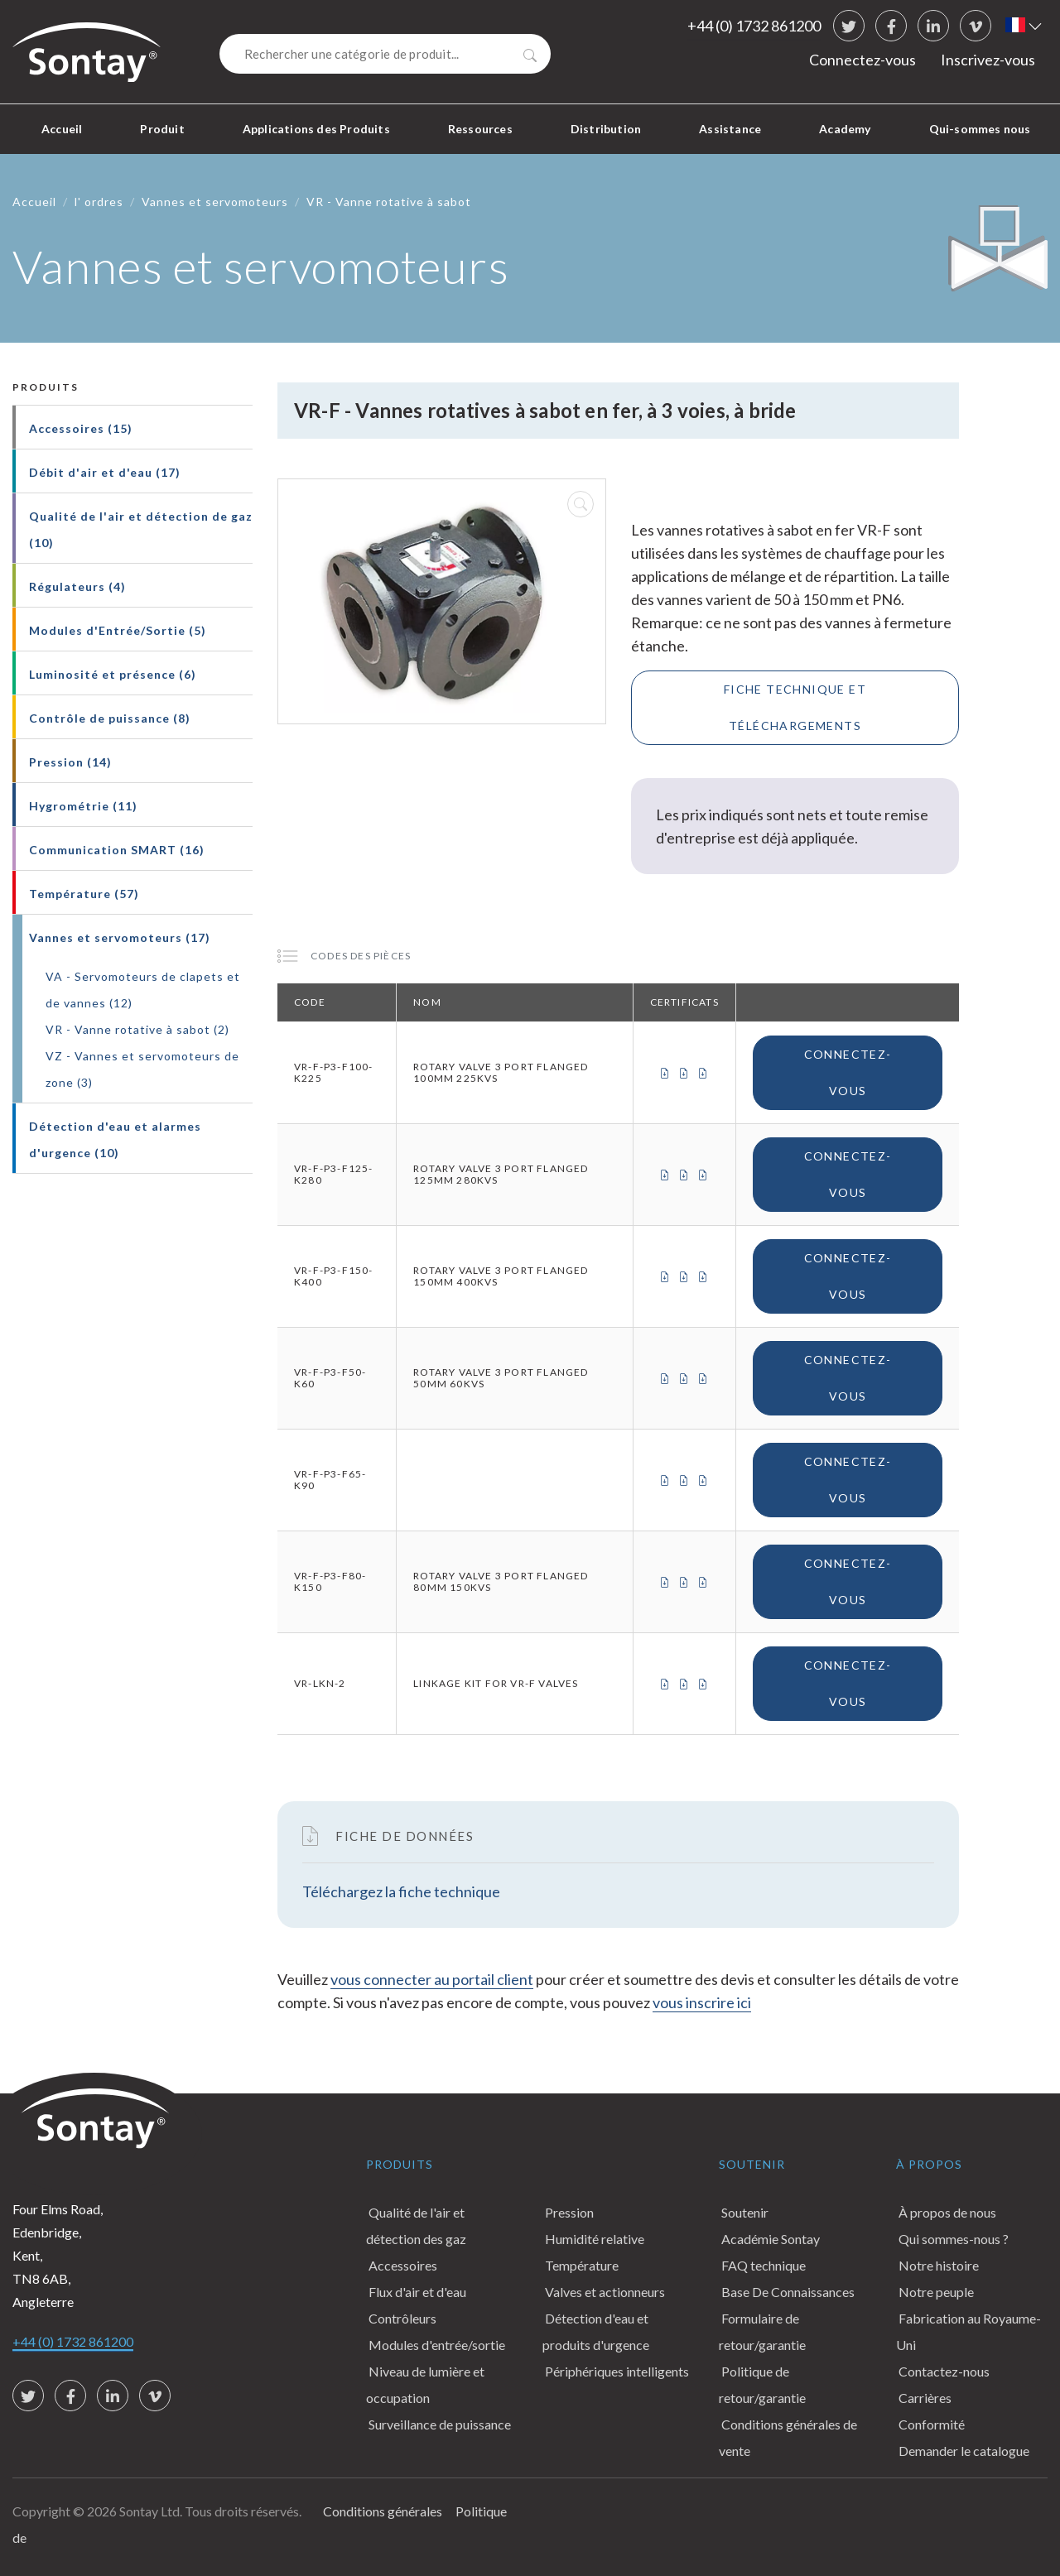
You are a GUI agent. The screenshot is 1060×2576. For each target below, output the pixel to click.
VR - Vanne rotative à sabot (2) (137, 1029)
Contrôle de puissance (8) (109, 718)
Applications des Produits (316, 129)
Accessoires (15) (80, 428)
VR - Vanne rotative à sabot (388, 202)
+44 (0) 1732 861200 (754, 26)
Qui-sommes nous (980, 129)
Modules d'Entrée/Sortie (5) (117, 630)
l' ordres (99, 202)
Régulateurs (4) (77, 586)
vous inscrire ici (702, 2002)
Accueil (61, 129)
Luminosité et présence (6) (112, 674)
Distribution (606, 129)
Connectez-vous (862, 59)
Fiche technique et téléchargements (795, 707)
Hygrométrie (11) (83, 806)
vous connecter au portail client (431, 1979)
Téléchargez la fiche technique (401, 1891)
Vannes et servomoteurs (215, 202)
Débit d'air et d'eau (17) (105, 472)
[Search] (385, 54)
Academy (844, 129)
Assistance (730, 129)
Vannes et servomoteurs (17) (119, 937)
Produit (162, 129)
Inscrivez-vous (988, 59)
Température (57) (84, 894)
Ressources (480, 129)
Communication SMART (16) (117, 850)
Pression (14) (70, 762)
